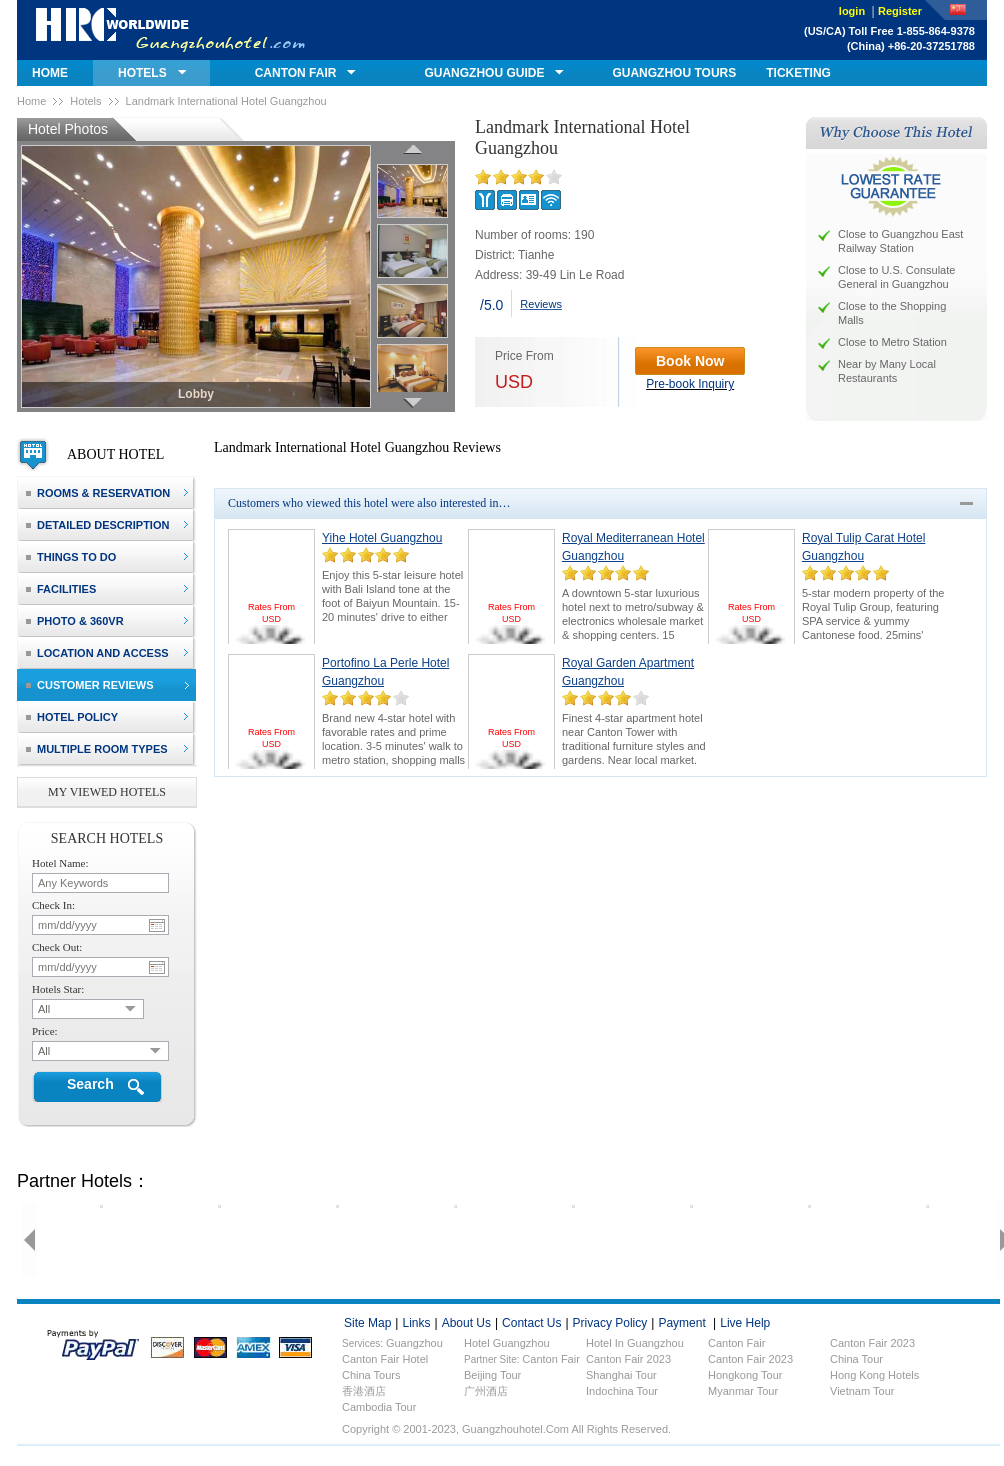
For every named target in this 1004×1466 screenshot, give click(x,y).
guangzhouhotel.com (170, 30)
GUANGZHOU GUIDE (484, 73)
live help (745, 1323)
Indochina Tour (622, 1391)
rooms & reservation (98, 493)
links (416, 1323)
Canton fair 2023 (872, 1343)
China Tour (856, 1359)
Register (900, 11)
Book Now (690, 361)
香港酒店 (364, 1391)
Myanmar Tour (743, 1391)
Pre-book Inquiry (690, 384)
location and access (97, 653)
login (853, 11)
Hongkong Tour (745, 1375)
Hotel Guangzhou (507, 1343)
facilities (61, 589)
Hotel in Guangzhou (635, 1343)
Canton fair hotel (385, 1359)
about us (466, 1323)
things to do (71, 557)
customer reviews (90, 685)
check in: (53, 905)
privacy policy (610, 1323)
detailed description (97, 525)
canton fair (296, 73)
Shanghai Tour (621, 1375)
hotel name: (60, 863)
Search (90, 1084)
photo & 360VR (75, 621)
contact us (531, 1323)
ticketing (798, 73)
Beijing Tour (492, 1375)
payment (681, 1323)
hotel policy (72, 717)
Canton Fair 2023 (628, 1359)
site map (367, 1323)
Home (31, 101)
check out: (57, 947)
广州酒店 (486, 1391)
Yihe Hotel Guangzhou (382, 538)
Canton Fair (550, 1359)
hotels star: (58, 989)
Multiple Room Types (97, 749)
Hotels (85, 101)
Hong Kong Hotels (874, 1375)
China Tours (371, 1375)
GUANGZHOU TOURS (674, 73)
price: (45, 1031)
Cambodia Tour (379, 1407)
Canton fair (736, 1343)
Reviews (541, 304)
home (50, 73)
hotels (142, 73)
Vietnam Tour (862, 1391)
